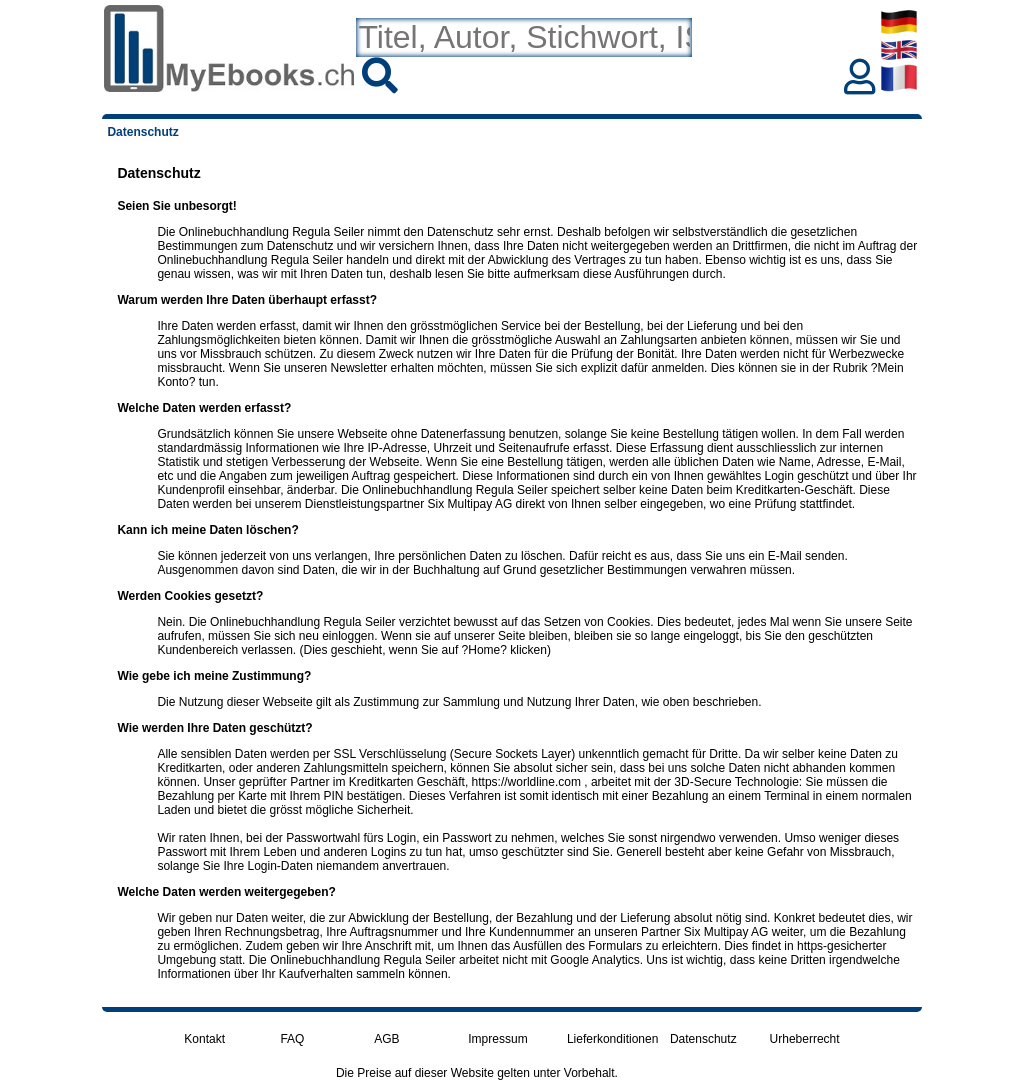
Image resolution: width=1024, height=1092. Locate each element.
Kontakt (204, 1039)
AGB (386, 1039)
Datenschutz (703, 1039)
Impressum (497, 1039)
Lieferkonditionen (612, 1039)
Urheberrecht (805, 1039)
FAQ (292, 1039)
